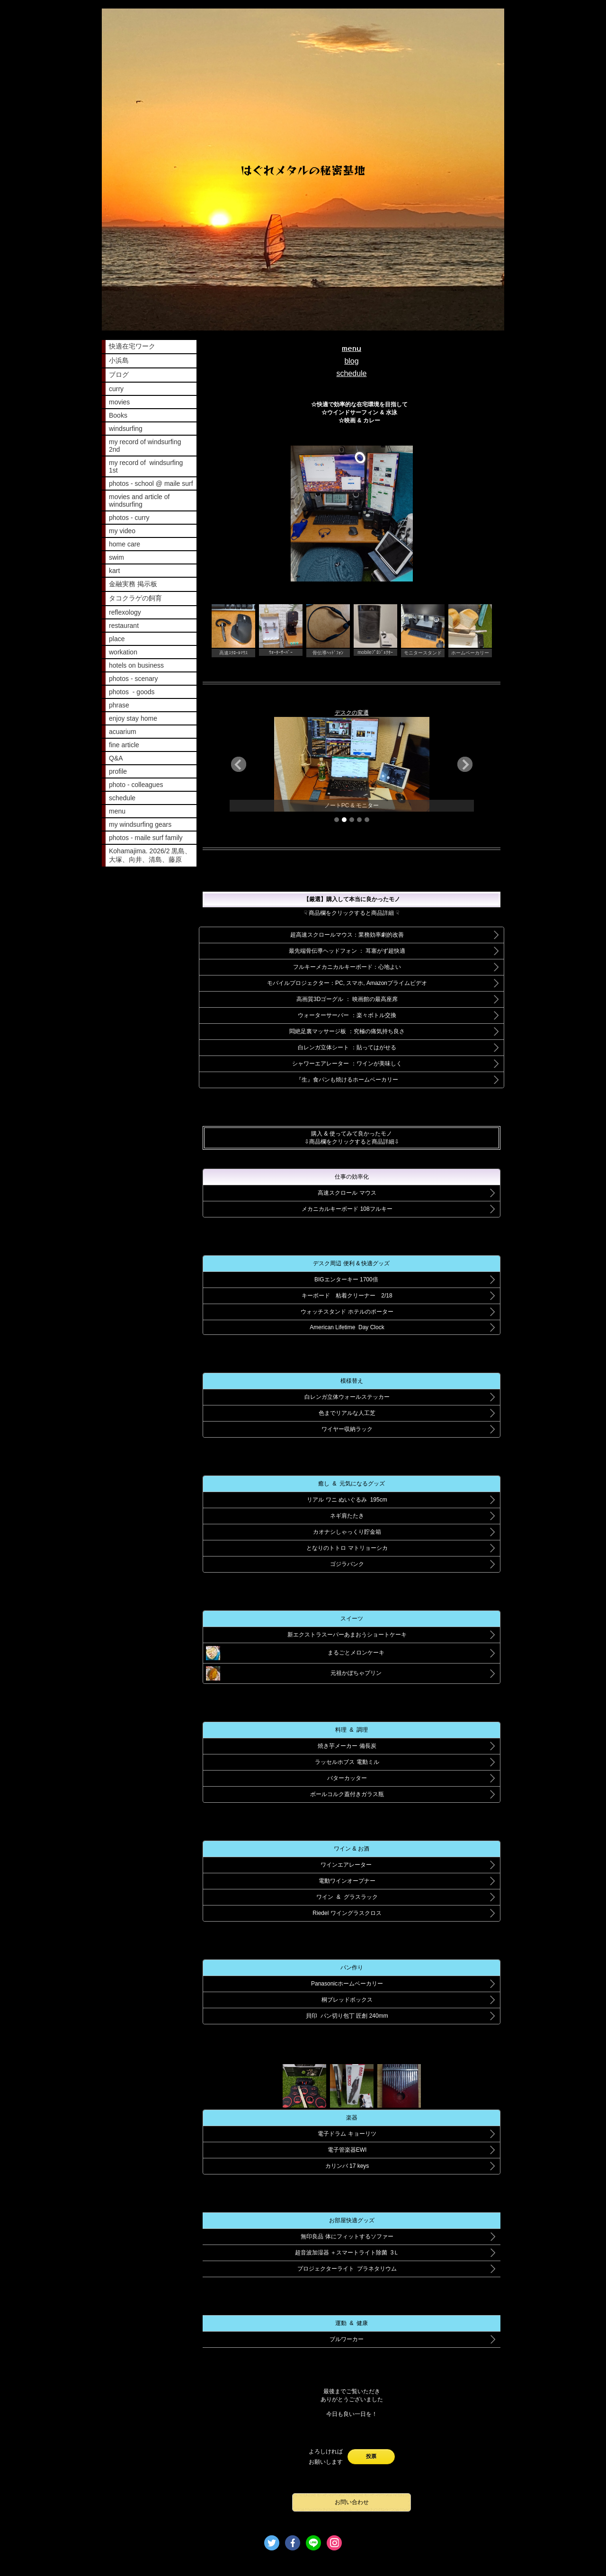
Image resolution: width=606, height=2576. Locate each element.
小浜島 (119, 360)
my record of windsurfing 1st (146, 466)
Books (118, 415)
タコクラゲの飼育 (135, 598)
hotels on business (136, 665)
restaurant (124, 625)
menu (117, 811)
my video (122, 531)
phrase (119, 705)
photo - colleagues (136, 784)
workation (123, 652)
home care (124, 544)
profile (118, 771)
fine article (124, 745)
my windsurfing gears (140, 824)
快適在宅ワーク (132, 346)
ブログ (119, 374)
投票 (371, 2456)
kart (114, 570)
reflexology (125, 612)
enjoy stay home (133, 718)
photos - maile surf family (146, 837)
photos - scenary (133, 678)
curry (116, 389)
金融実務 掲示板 (133, 584)
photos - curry (129, 517)
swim (116, 557)
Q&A (116, 758)
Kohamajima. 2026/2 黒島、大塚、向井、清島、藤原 (150, 855)
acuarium (122, 731)
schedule (122, 798)
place (117, 639)
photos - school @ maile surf (151, 483)
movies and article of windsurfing (139, 500)
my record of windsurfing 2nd (145, 445)
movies (119, 402)
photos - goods (132, 692)
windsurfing (126, 428)
